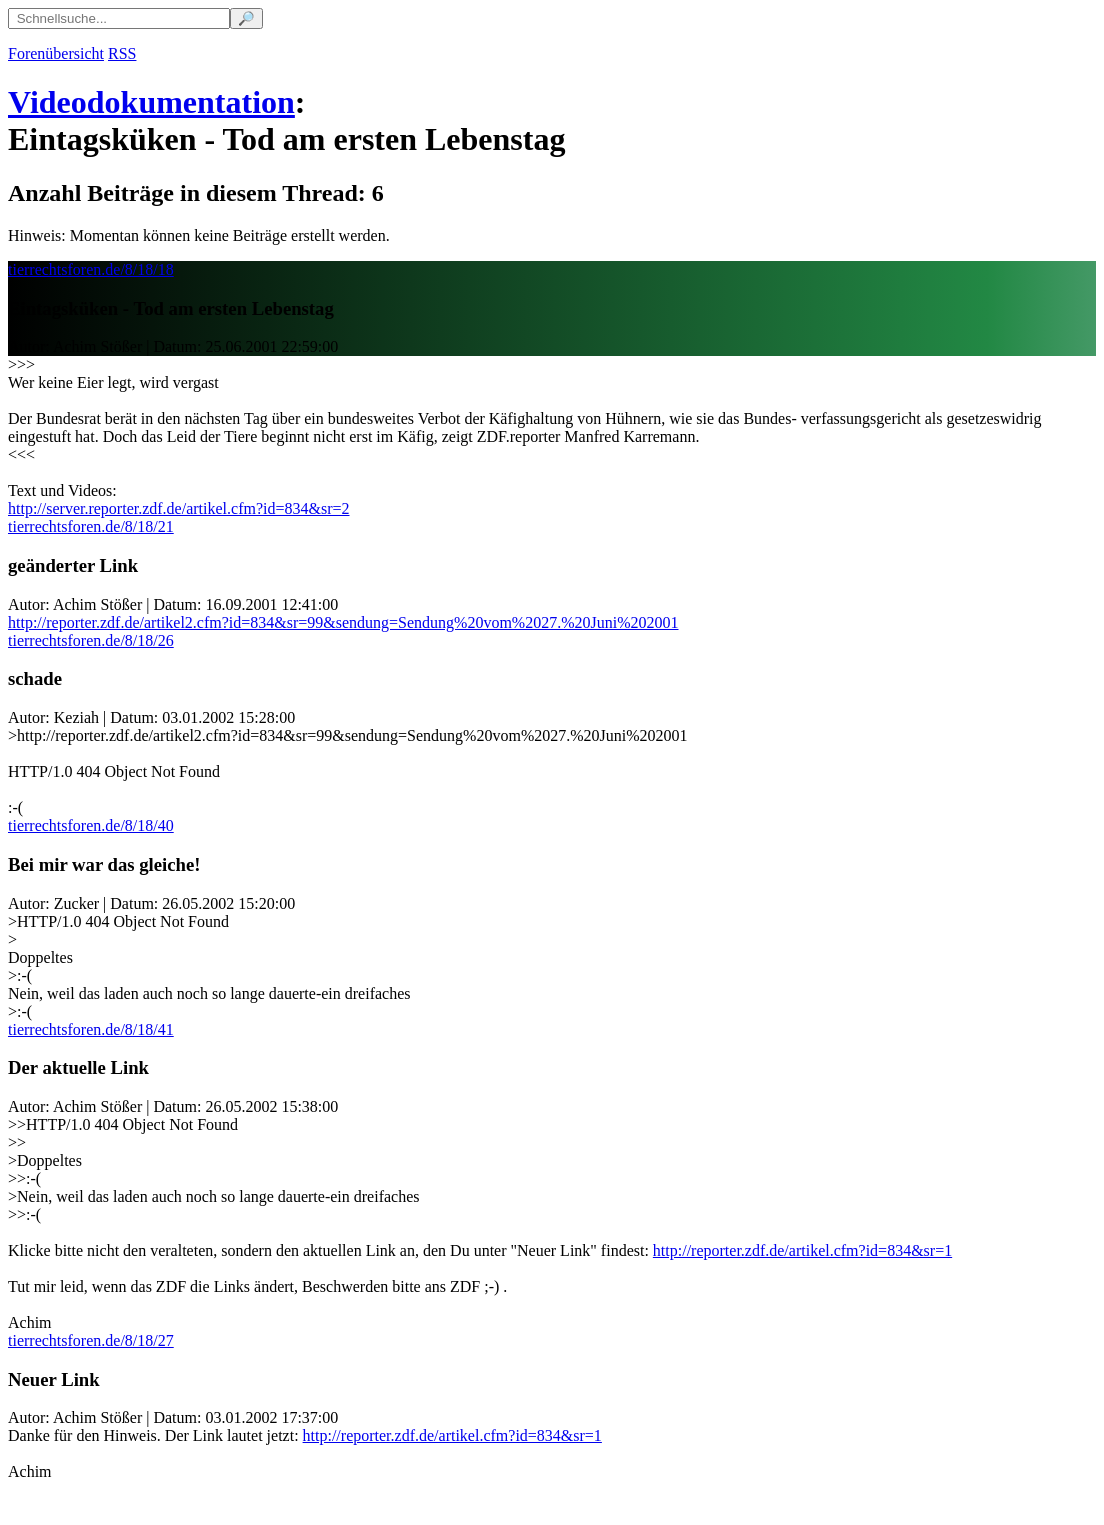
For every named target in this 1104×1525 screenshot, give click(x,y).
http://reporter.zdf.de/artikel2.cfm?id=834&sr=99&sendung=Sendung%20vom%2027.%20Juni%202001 (343, 622)
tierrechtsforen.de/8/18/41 (91, 1029)
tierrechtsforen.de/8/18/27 (91, 1340)
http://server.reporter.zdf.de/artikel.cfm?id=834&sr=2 (179, 508)
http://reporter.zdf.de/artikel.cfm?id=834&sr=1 (802, 1250)
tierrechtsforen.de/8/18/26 (91, 640)
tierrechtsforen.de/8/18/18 (91, 269)
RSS (122, 53)
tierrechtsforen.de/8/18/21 (91, 526)
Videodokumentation (151, 102)
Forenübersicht (56, 53)
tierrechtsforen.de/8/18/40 (91, 825)
